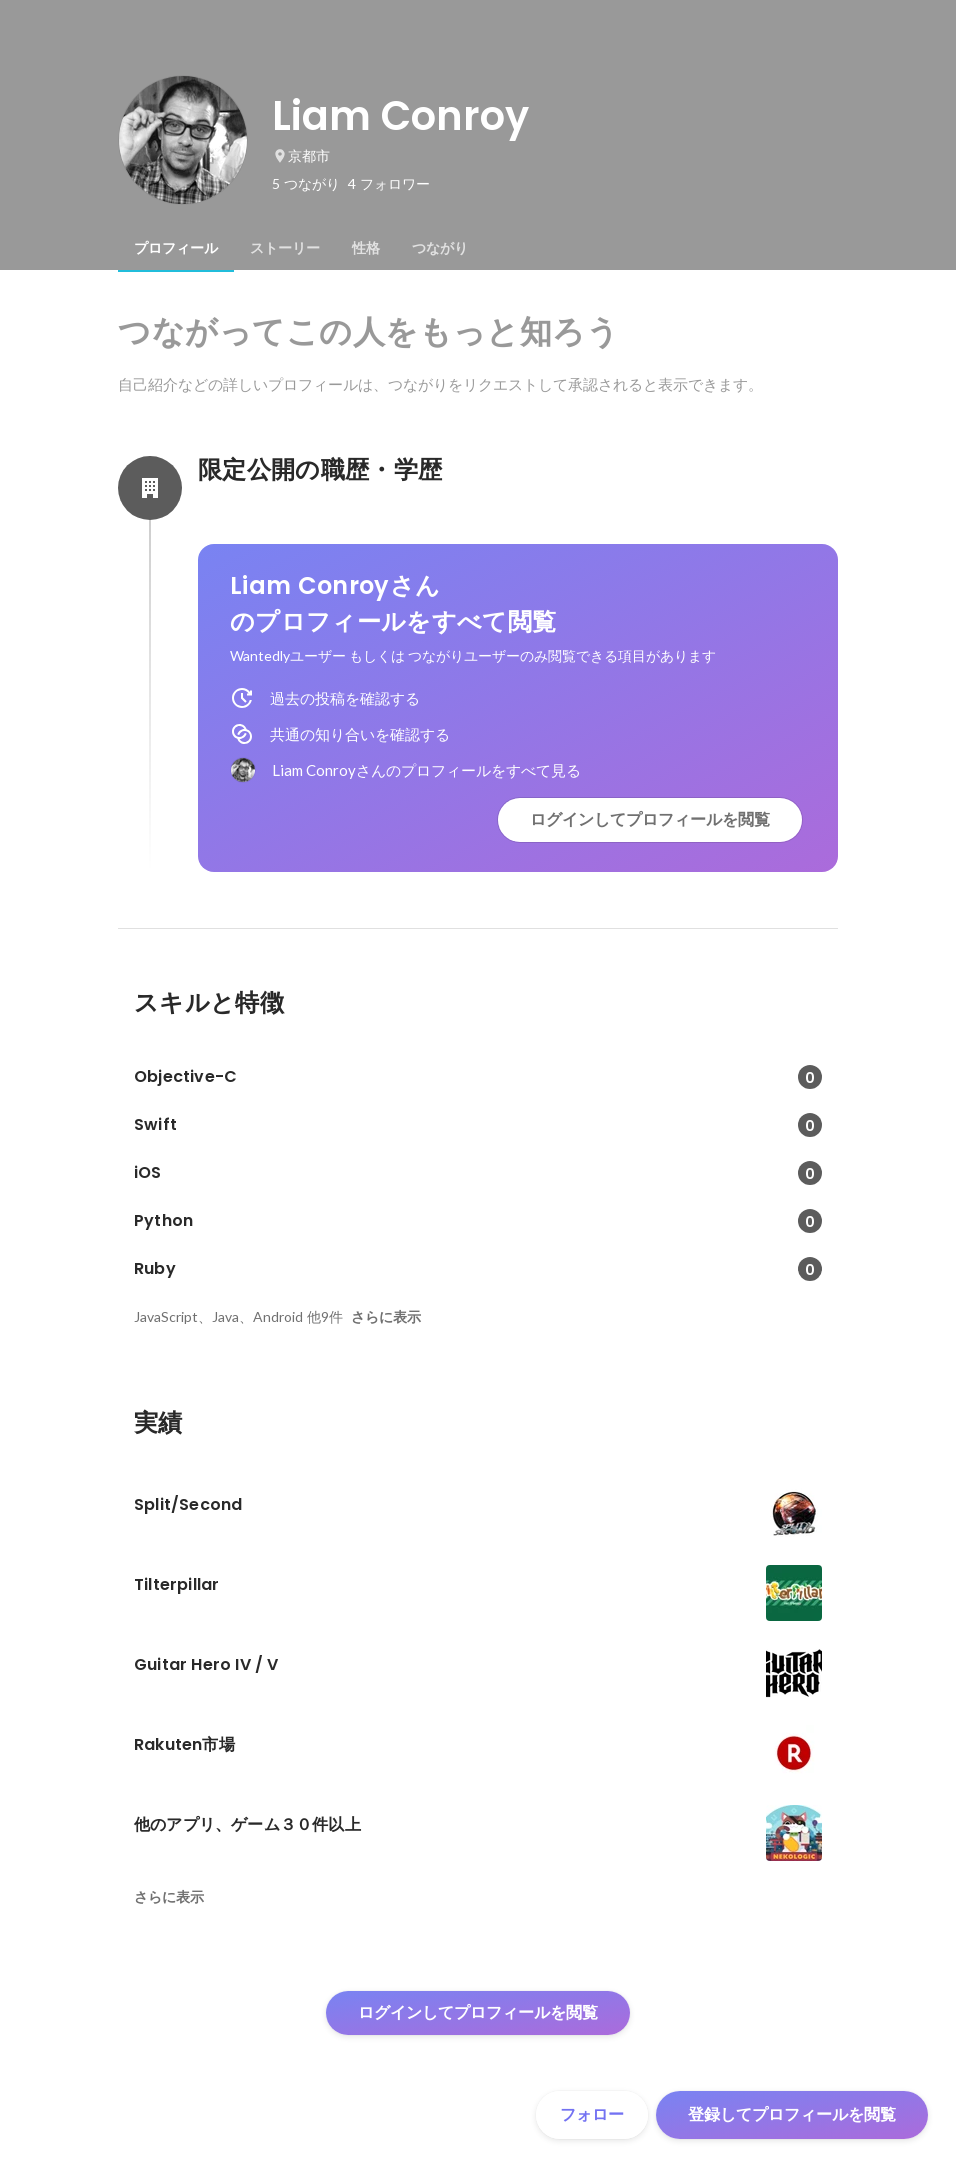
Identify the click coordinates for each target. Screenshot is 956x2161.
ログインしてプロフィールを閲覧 (650, 819)
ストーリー (285, 248)
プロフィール (176, 248)
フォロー (592, 2114)
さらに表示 (386, 1317)
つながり (440, 248)
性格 (366, 248)
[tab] (176, 248)
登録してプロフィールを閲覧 (792, 2114)
